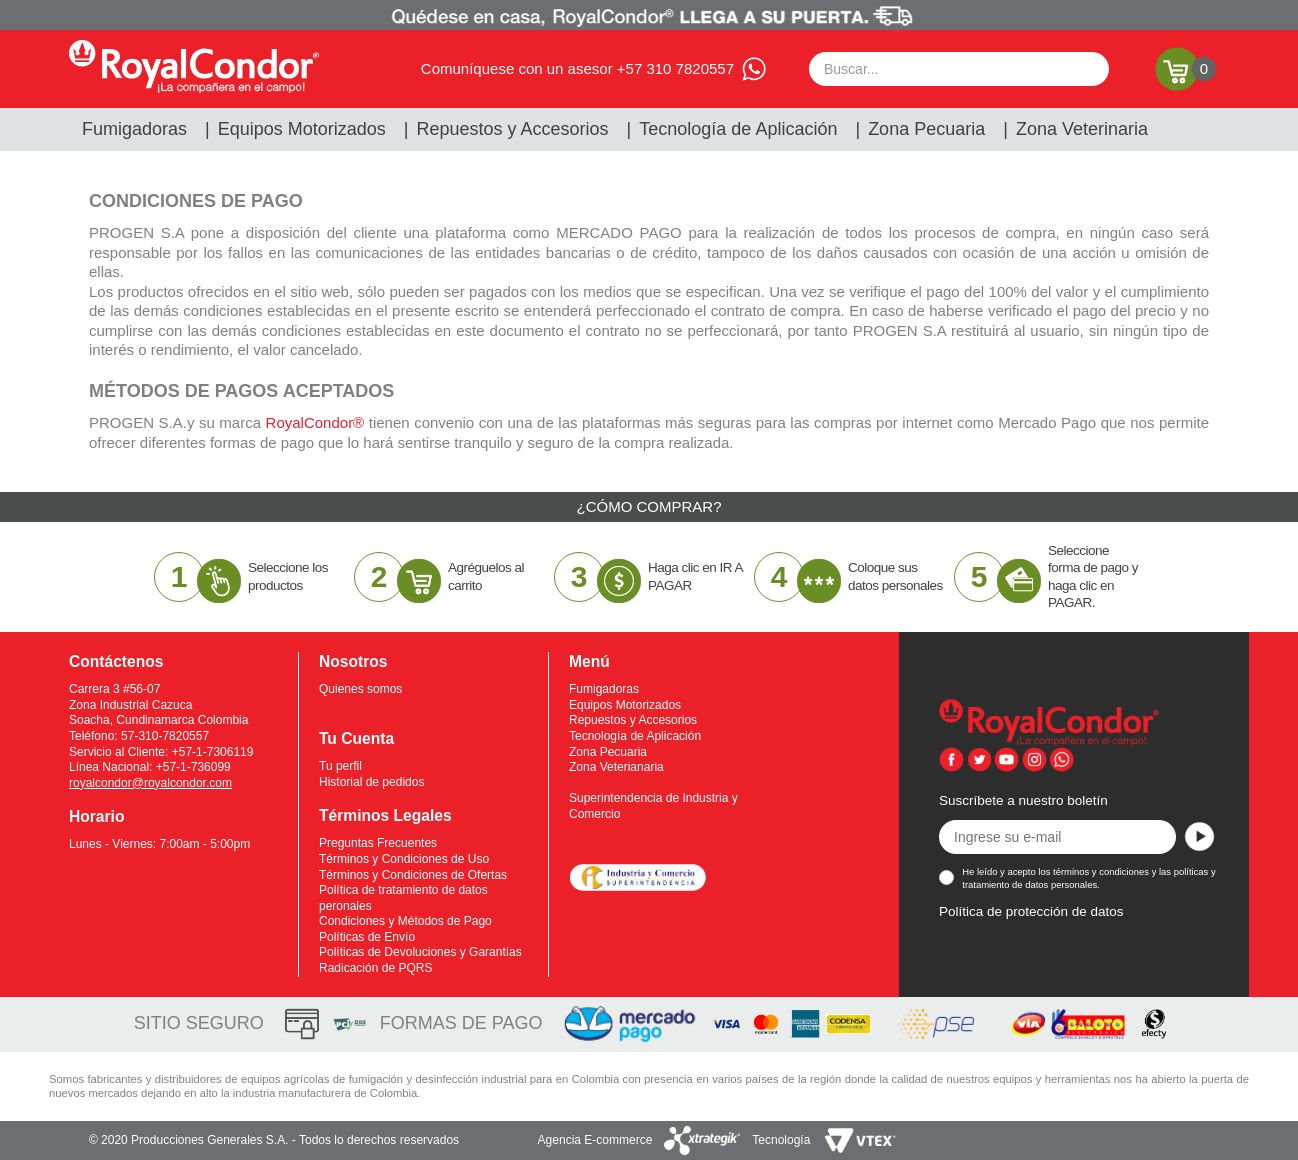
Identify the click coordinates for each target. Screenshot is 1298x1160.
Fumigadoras (134, 129)
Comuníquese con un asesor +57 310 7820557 (577, 68)
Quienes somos (360, 689)
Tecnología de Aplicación (738, 129)
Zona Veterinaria (1082, 129)
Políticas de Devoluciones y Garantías (420, 952)
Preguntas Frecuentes (378, 843)
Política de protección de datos (1031, 911)
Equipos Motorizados (302, 129)
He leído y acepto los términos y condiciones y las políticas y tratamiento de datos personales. (1088, 877)
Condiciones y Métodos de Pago (405, 921)
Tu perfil (340, 766)
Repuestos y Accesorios (513, 129)
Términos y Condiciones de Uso (404, 859)
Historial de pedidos (371, 782)
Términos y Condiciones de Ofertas (413, 875)
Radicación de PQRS (375, 968)
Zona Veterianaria (616, 767)
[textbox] (959, 69)
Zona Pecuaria (926, 129)
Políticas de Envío (367, 937)
